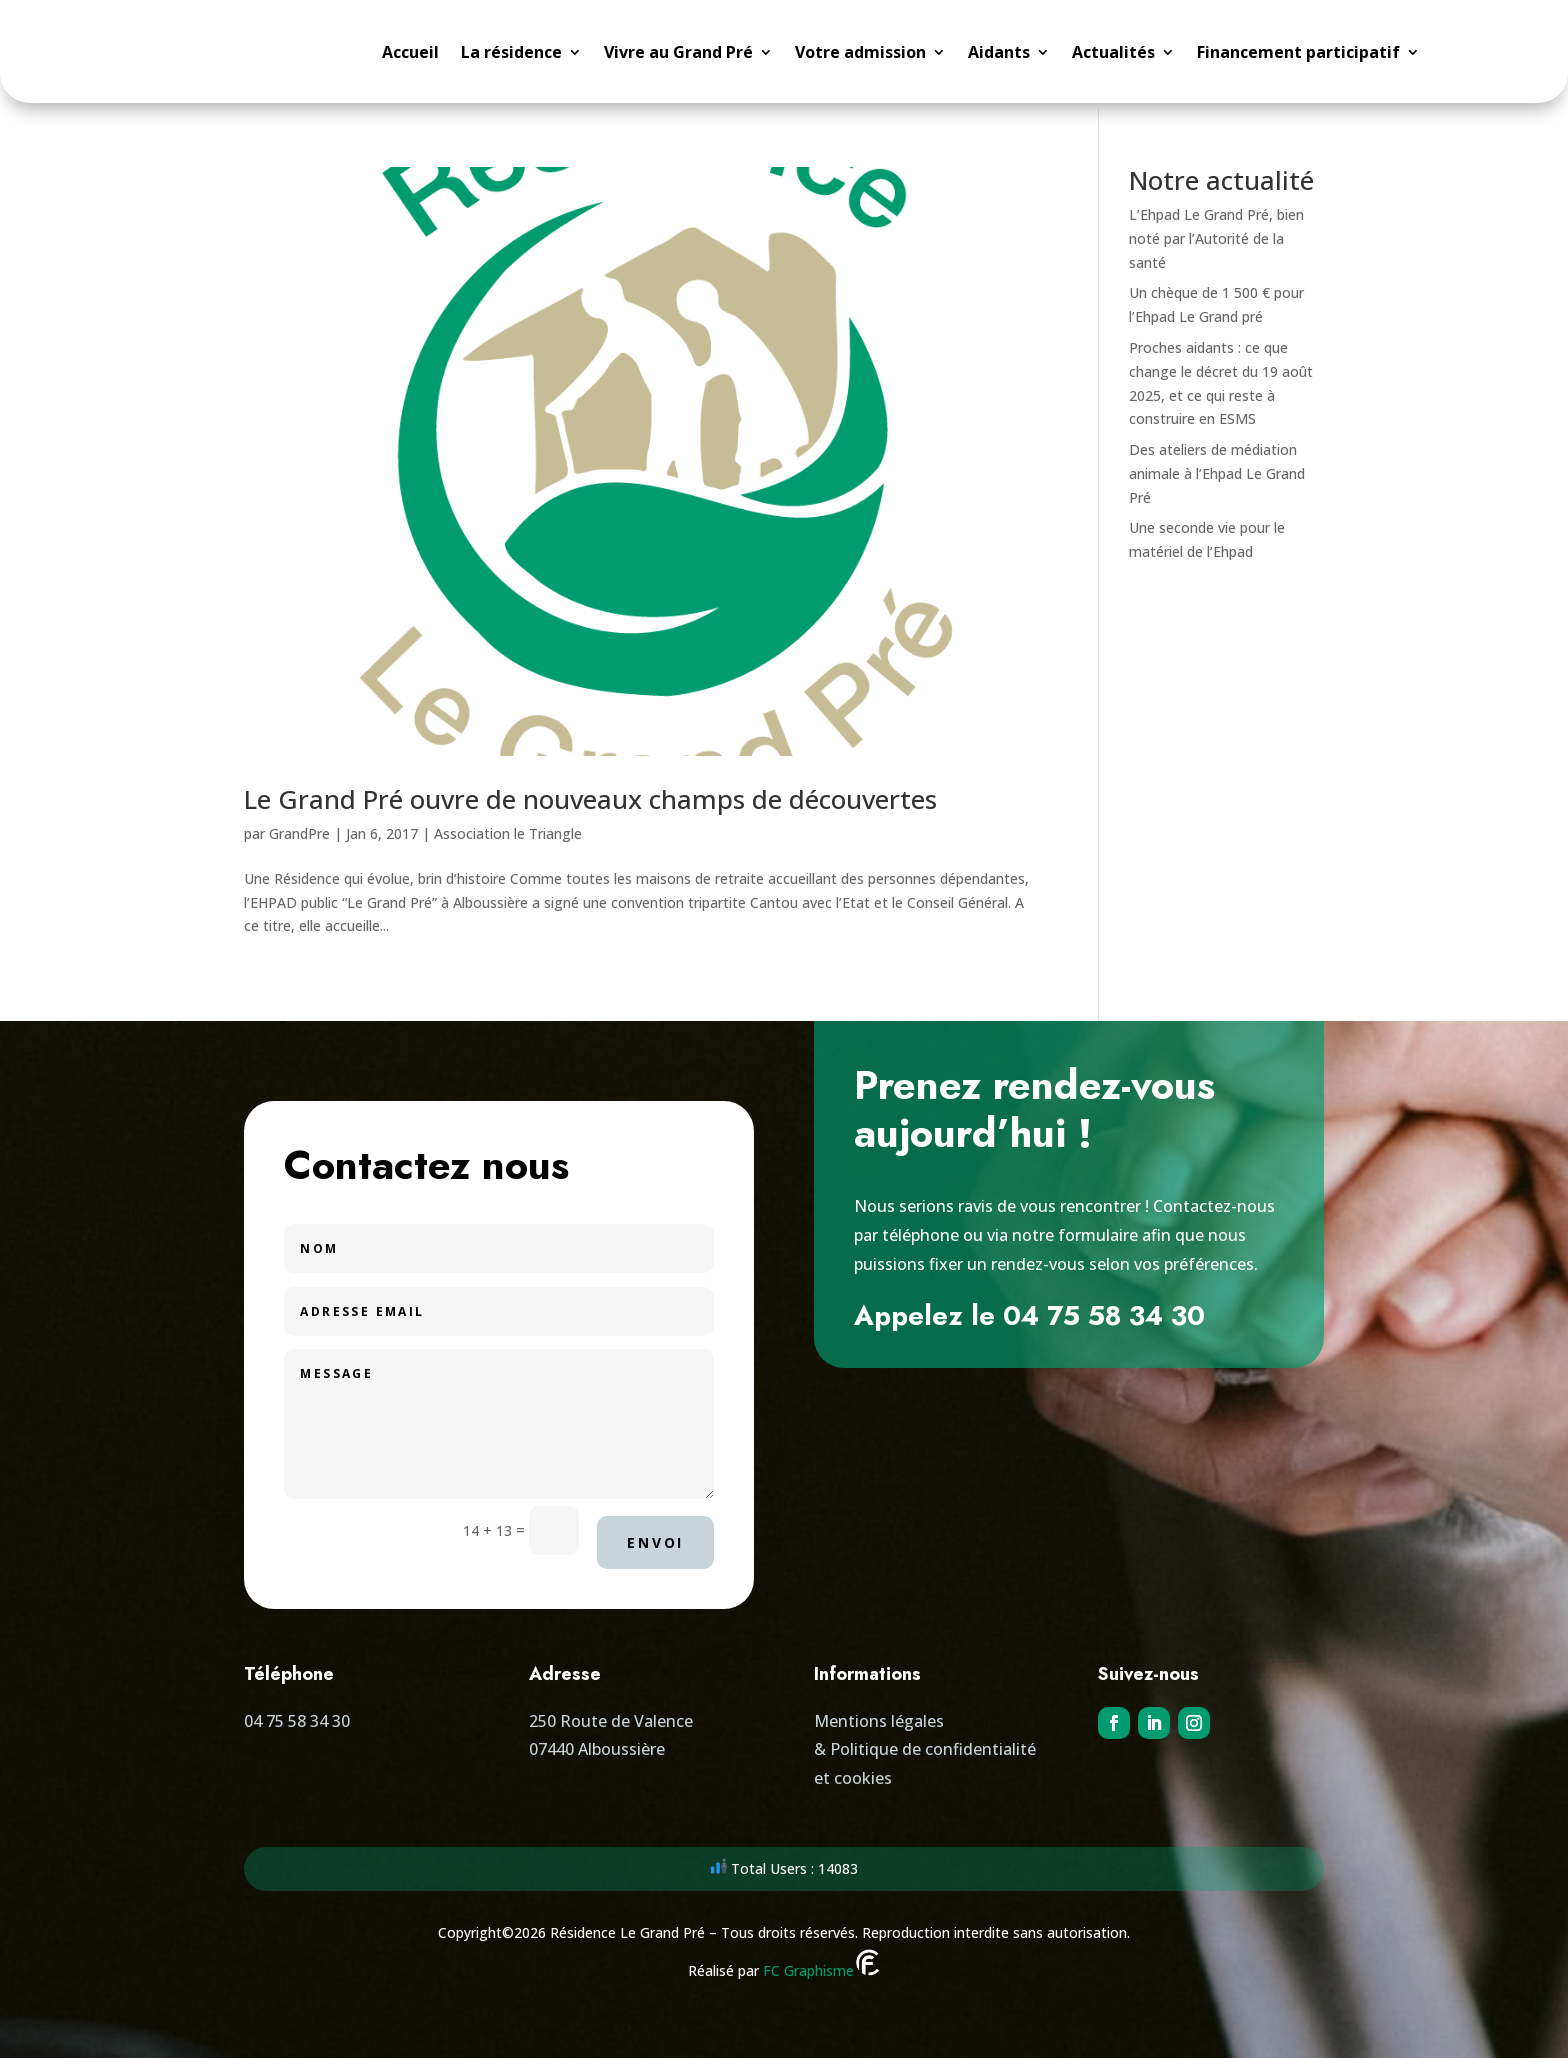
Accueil (410, 54)
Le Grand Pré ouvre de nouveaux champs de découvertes (590, 793)
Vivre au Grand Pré (678, 54)
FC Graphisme (822, 1965)
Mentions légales (879, 1715)
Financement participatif (1298, 54)
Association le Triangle (508, 827)
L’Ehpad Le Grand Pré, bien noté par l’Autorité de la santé (1216, 232)
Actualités (1113, 54)
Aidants (999, 54)
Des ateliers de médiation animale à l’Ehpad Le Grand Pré (1217, 467)
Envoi (655, 1536)
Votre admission (860, 54)
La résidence (511, 54)
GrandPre (299, 827)
